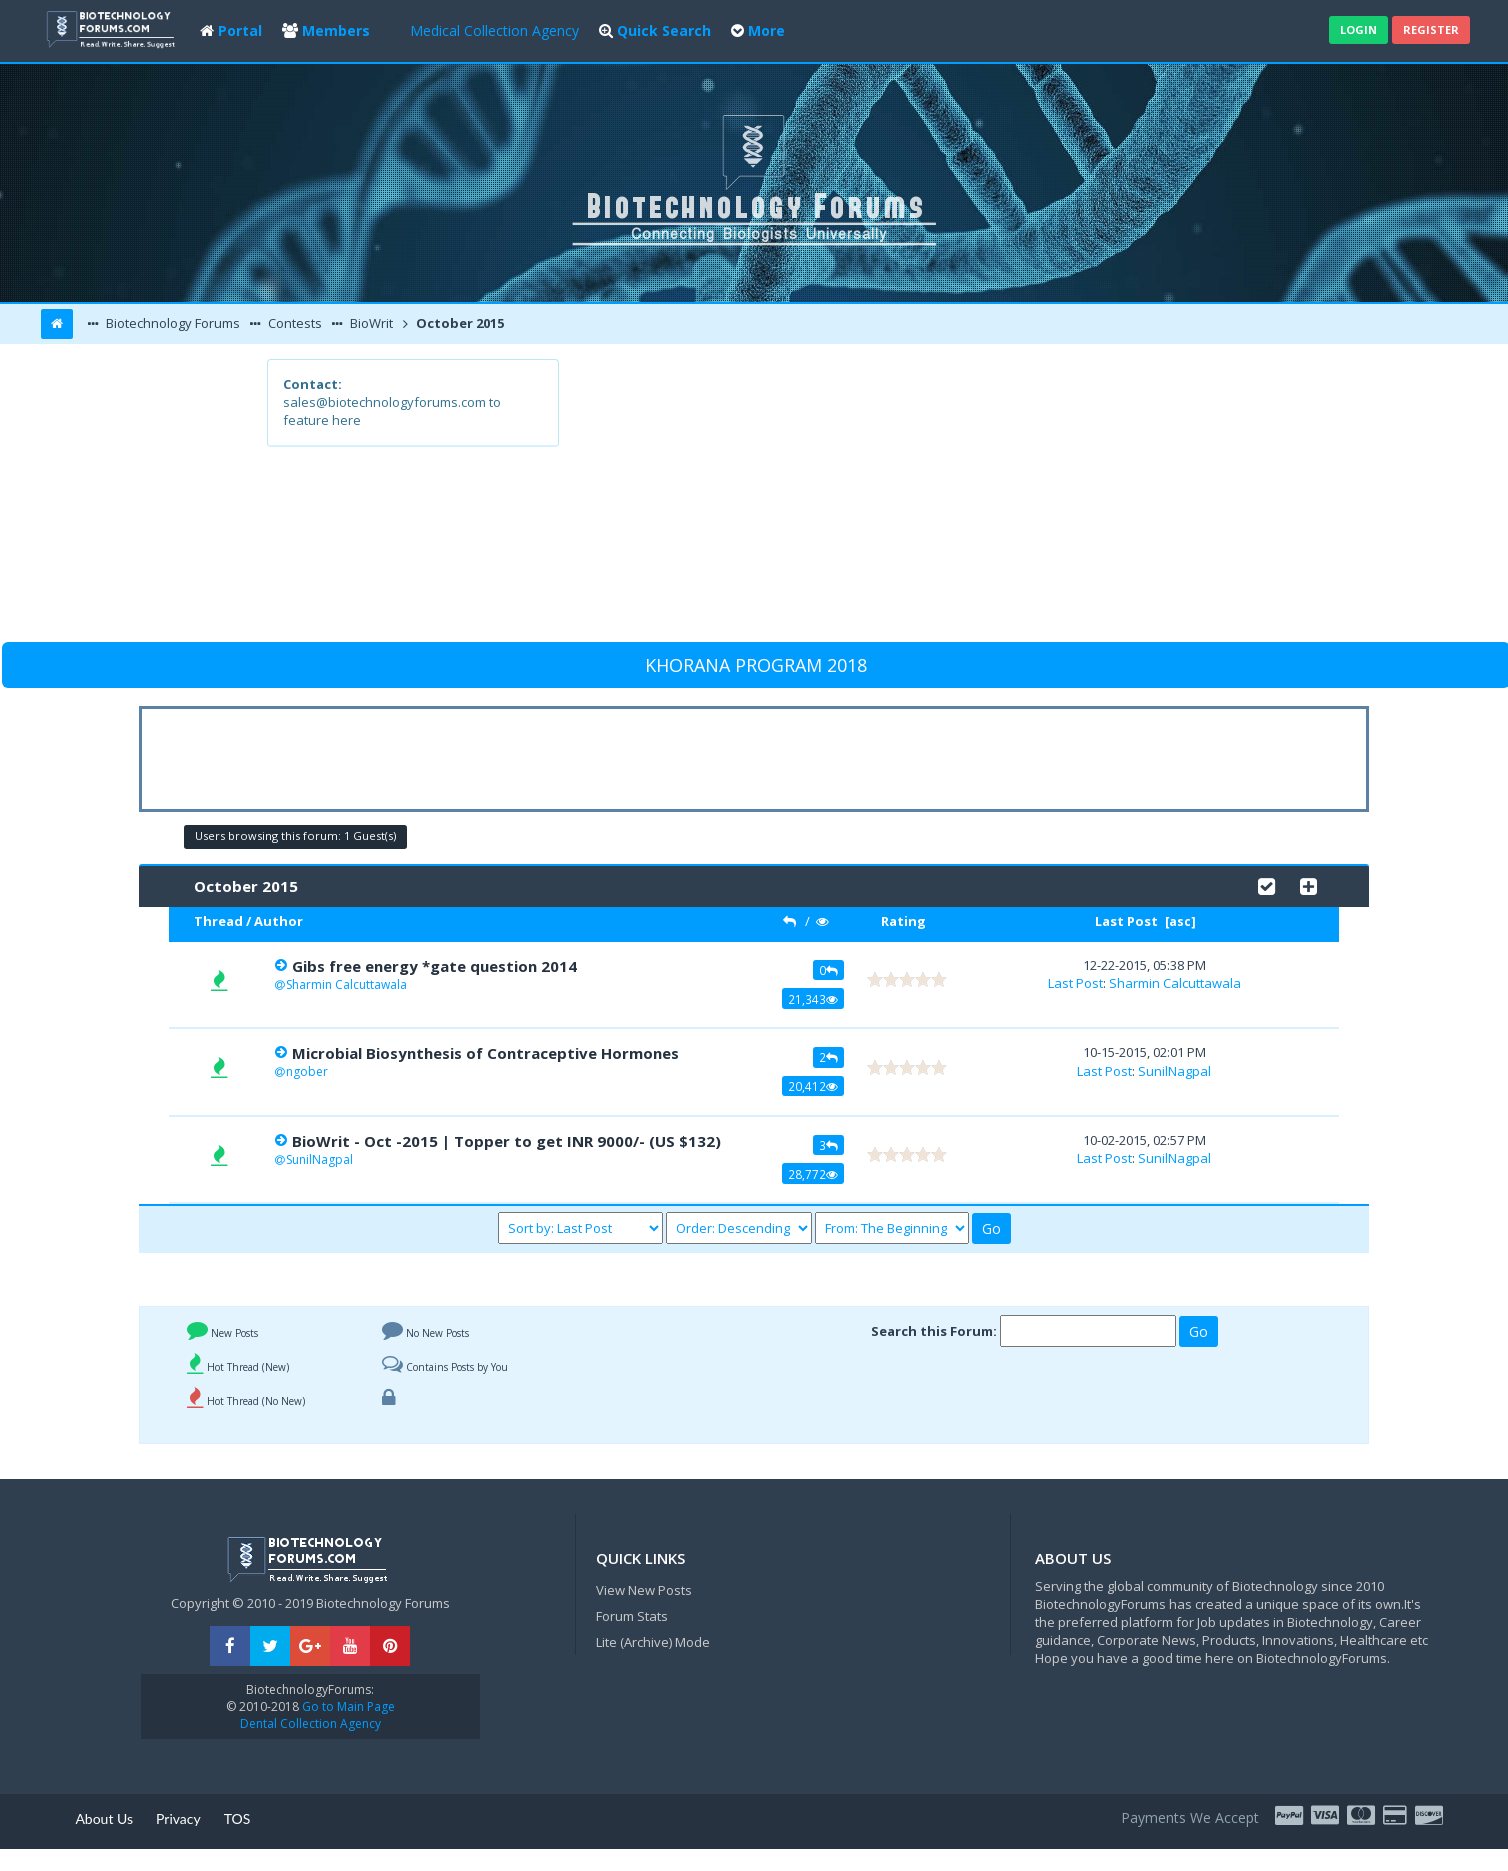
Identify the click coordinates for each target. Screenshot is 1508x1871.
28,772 (813, 1174)
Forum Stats (632, 1616)
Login (1358, 29)
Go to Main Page (347, 1706)
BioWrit (370, 323)
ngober (307, 1071)
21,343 (813, 999)
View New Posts (644, 1590)
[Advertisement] (900, 499)
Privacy (178, 1818)
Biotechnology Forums (171, 323)
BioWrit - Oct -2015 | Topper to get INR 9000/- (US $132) (506, 1141)
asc (1180, 921)
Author (278, 921)
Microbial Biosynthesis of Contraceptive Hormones (485, 1053)
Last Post (1126, 921)
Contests (293, 323)
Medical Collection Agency (494, 30)
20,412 (813, 1086)
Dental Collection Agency (310, 1723)
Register (1431, 29)
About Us (104, 1818)
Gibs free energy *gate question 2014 (434, 966)
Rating (903, 921)
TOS (237, 1818)
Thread (218, 921)
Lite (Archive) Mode (653, 1642)
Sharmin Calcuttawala (346, 984)
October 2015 (458, 323)
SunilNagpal (1174, 1071)
